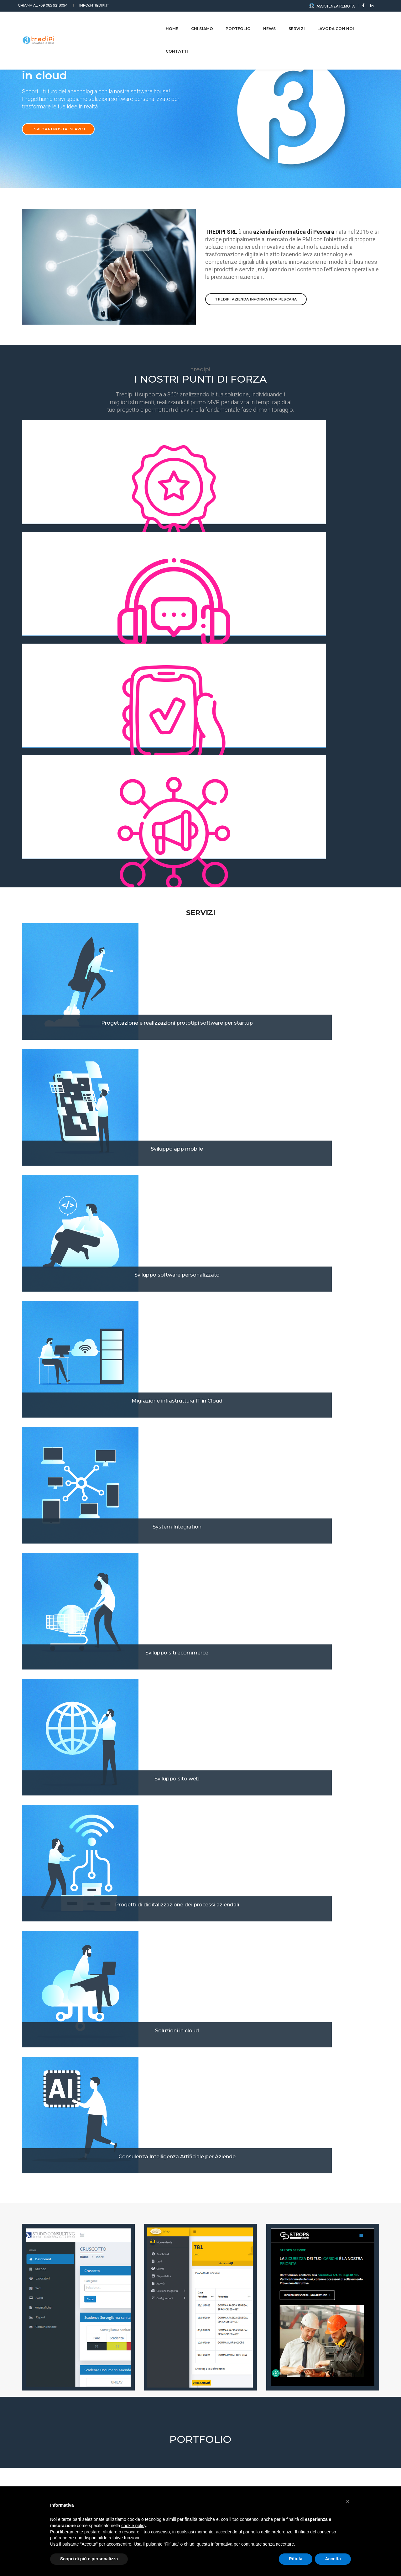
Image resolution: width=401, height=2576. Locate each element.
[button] (185, 1583)
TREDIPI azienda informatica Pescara (256, 320)
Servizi (287, 22)
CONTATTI (368, 22)
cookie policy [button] (133, 2525)
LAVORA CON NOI (325, 22)
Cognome (215, 2241)
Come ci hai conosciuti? (45, 2267)
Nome (28, 2241)
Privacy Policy (232, 2399)
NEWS (259, 22)
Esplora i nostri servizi (58, 144)
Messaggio (33, 2346)
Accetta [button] (333, 2558)
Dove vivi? (215, 2293)
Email (27, 2320)
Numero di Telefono (224, 2320)
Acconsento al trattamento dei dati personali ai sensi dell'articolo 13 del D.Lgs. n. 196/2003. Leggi (134, 2399)
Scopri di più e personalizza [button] (89, 2558)
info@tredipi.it (96, 5)
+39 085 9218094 (47, 5)
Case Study (36, 2092)
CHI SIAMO (192, 22)
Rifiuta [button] (296, 2558)
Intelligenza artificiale (323, 2092)
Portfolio (228, 22)
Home (162, 22)
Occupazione (218, 2267)
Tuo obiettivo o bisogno (45, 2293)
